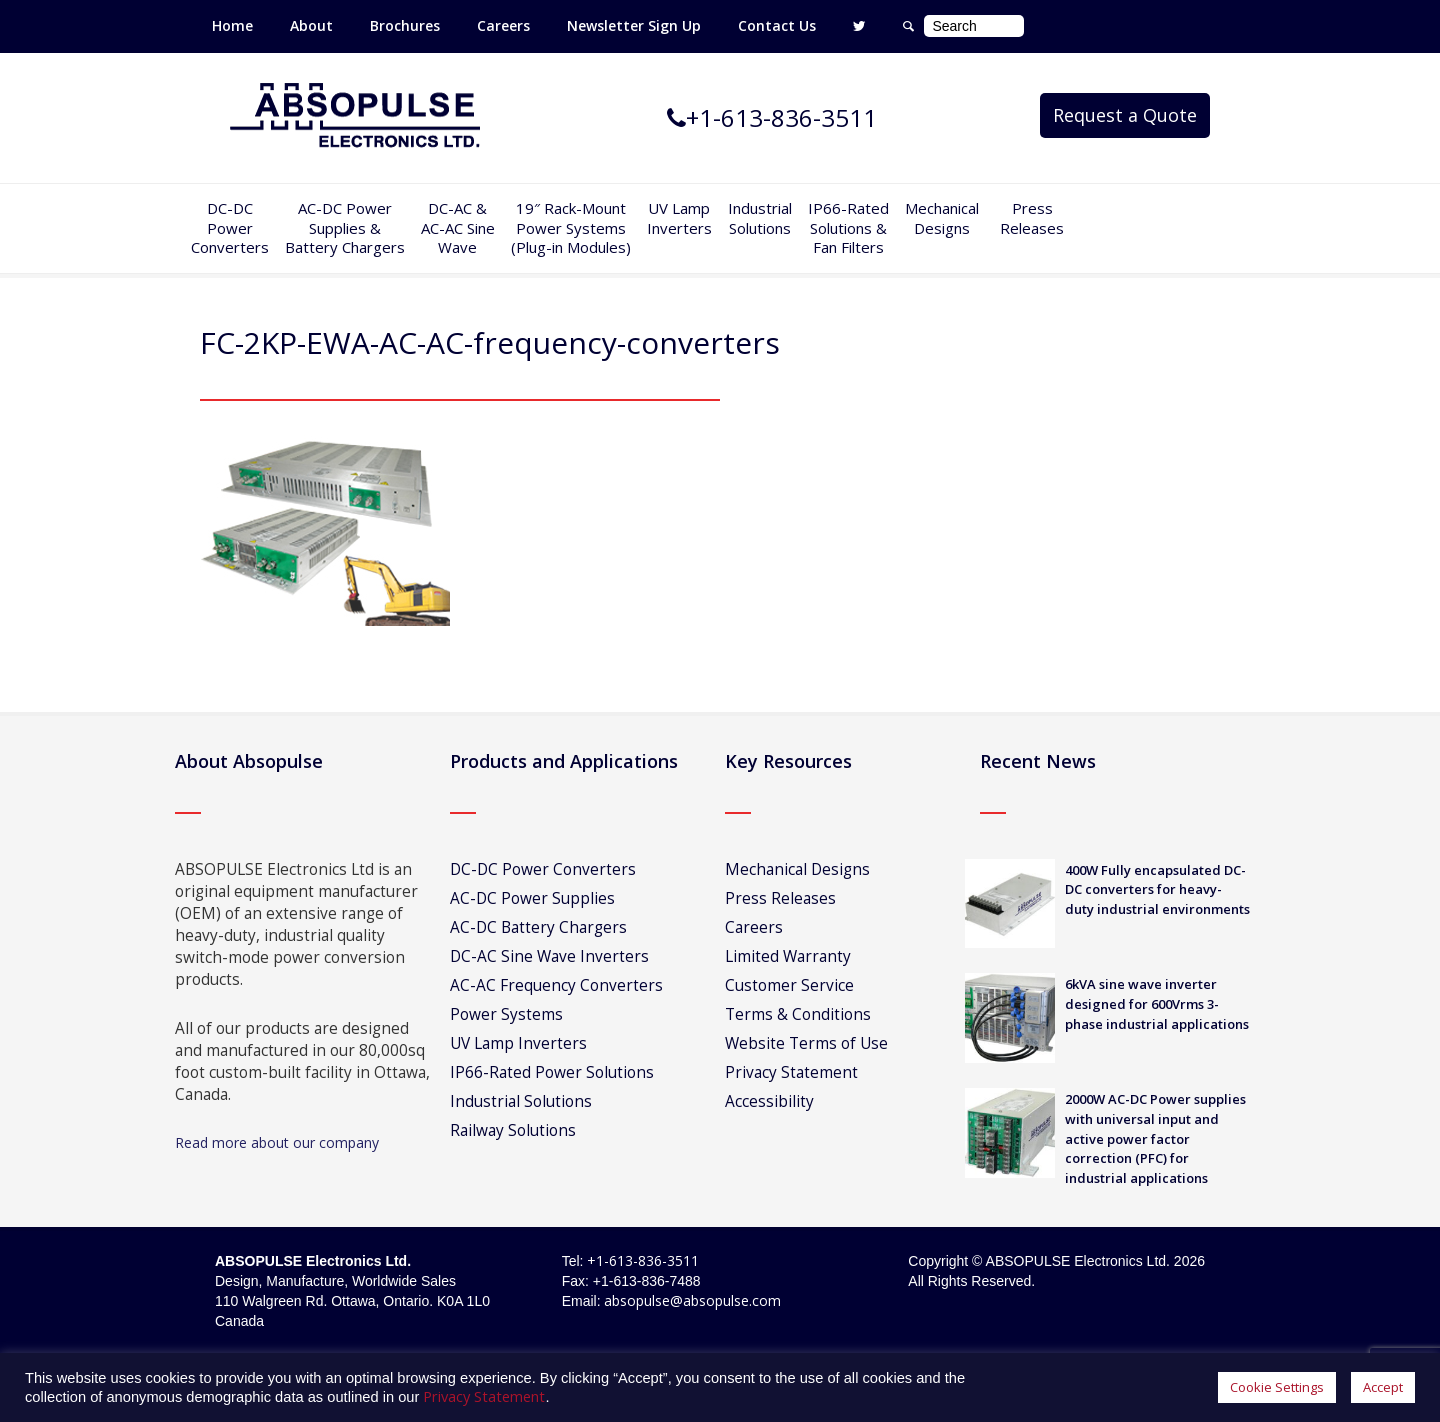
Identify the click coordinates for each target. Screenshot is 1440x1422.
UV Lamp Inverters (679, 218)
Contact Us (777, 25)
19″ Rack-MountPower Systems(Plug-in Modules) (571, 227)
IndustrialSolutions (760, 218)
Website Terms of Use (806, 1043)
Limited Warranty (788, 956)
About (311, 25)
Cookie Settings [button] (1277, 1387)
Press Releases (1032, 218)
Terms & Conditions (798, 1014)
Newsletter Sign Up (634, 25)
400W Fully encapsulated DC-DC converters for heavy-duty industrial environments (1157, 890)
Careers (503, 25)
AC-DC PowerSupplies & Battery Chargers (345, 227)
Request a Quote (1125, 115)
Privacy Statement (791, 1072)
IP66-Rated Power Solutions (552, 1072)
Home (232, 25)
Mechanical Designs (942, 218)
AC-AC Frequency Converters (556, 985)
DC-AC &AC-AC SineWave (458, 227)
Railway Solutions (513, 1130)
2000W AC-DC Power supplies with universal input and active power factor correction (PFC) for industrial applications (1155, 1138)
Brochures (405, 25)
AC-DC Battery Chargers (538, 927)
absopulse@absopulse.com (692, 1300)
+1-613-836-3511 (643, 1260)
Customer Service (789, 985)
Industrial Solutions (521, 1101)
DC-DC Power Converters (543, 869)
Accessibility (769, 1101)
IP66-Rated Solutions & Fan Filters (848, 227)
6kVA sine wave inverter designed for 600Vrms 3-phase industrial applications (1157, 1004)
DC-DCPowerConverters (230, 227)
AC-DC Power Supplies (532, 898)
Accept (1383, 1387)
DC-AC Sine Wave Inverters (549, 956)
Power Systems (506, 1014)
